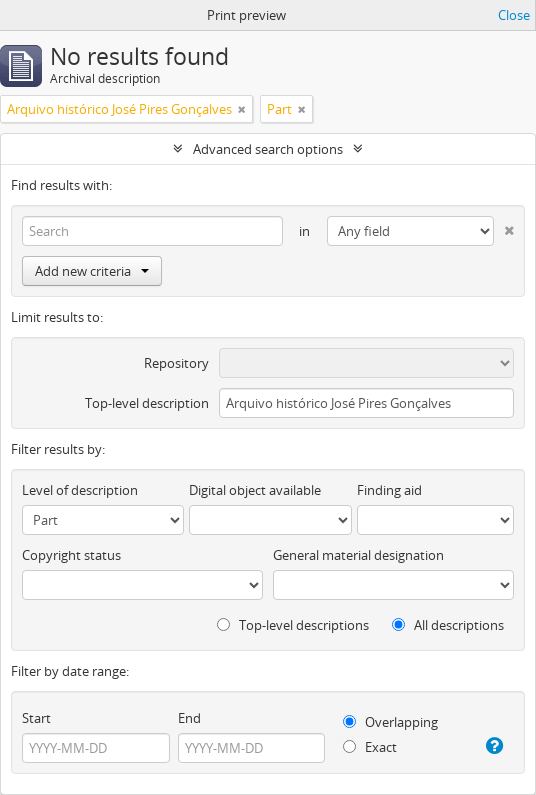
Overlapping (390, 722)
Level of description (80, 490)
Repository (176, 363)
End (189, 718)
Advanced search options (268, 149)
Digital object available (255, 490)
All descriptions (448, 625)
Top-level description (147, 403)
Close (514, 15)
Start (36, 718)
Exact (370, 747)
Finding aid (389, 490)
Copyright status (71, 555)
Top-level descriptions (293, 625)
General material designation (358, 555)
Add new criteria (92, 271)
